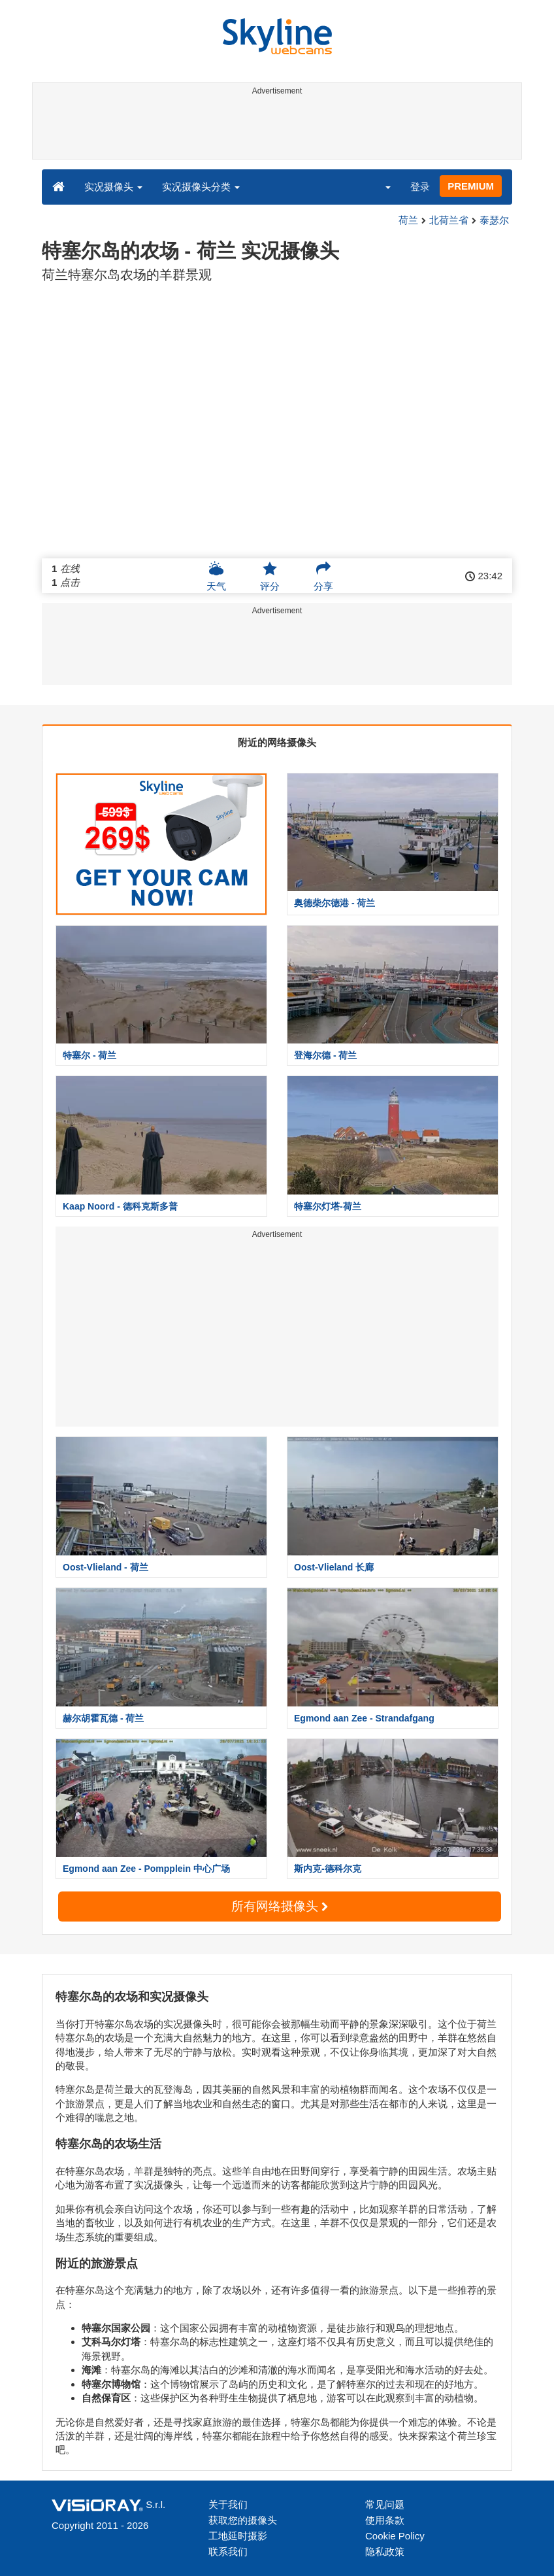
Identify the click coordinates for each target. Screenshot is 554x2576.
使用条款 (384, 2520)
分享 (323, 576)
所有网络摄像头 (279, 1906)
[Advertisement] (275, 129)
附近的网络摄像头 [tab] (277, 742)
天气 (216, 576)
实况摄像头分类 (201, 186)
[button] (379, 186)
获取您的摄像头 (242, 2520)
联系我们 (228, 2551)
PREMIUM (471, 186)
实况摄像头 (113, 186)
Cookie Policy (395, 2535)
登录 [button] (420, 186)
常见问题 (384, 2504)
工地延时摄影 (237, 2535)
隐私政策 (384, 2551)
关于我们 (228, 2504)
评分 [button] (270, 576)
